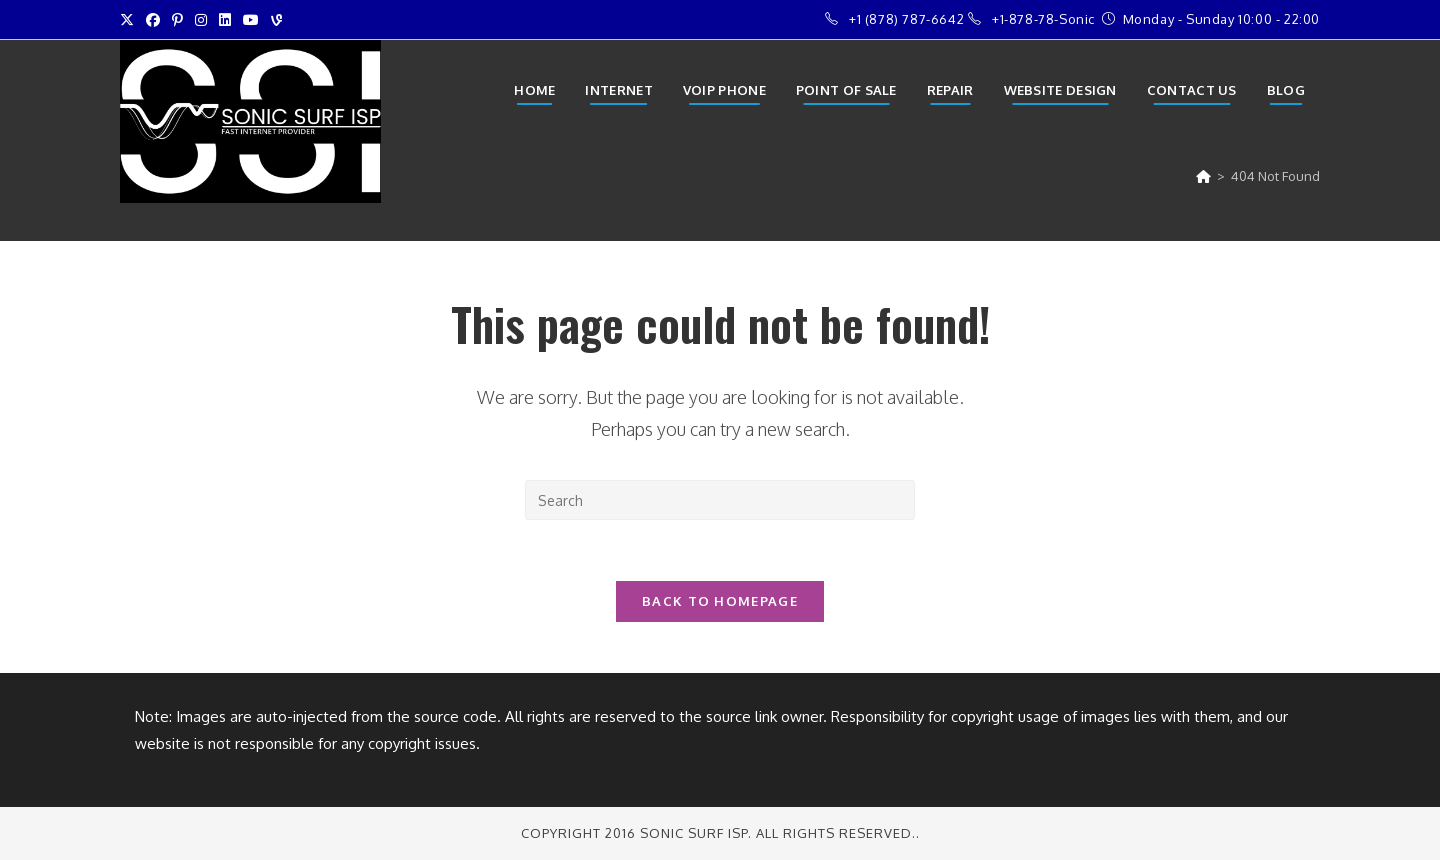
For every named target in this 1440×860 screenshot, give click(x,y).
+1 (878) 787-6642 (906, 19)
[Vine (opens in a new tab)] (276, 20)
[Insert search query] (720, 500)
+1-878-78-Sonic (1043, 19)
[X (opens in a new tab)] (130, 20)
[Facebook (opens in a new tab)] (153, 20)
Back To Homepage (720, 601)
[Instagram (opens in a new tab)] (201, 20)
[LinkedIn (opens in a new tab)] (225, 20)
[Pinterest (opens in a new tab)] (177, 20)
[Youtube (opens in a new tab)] (251, 20)
